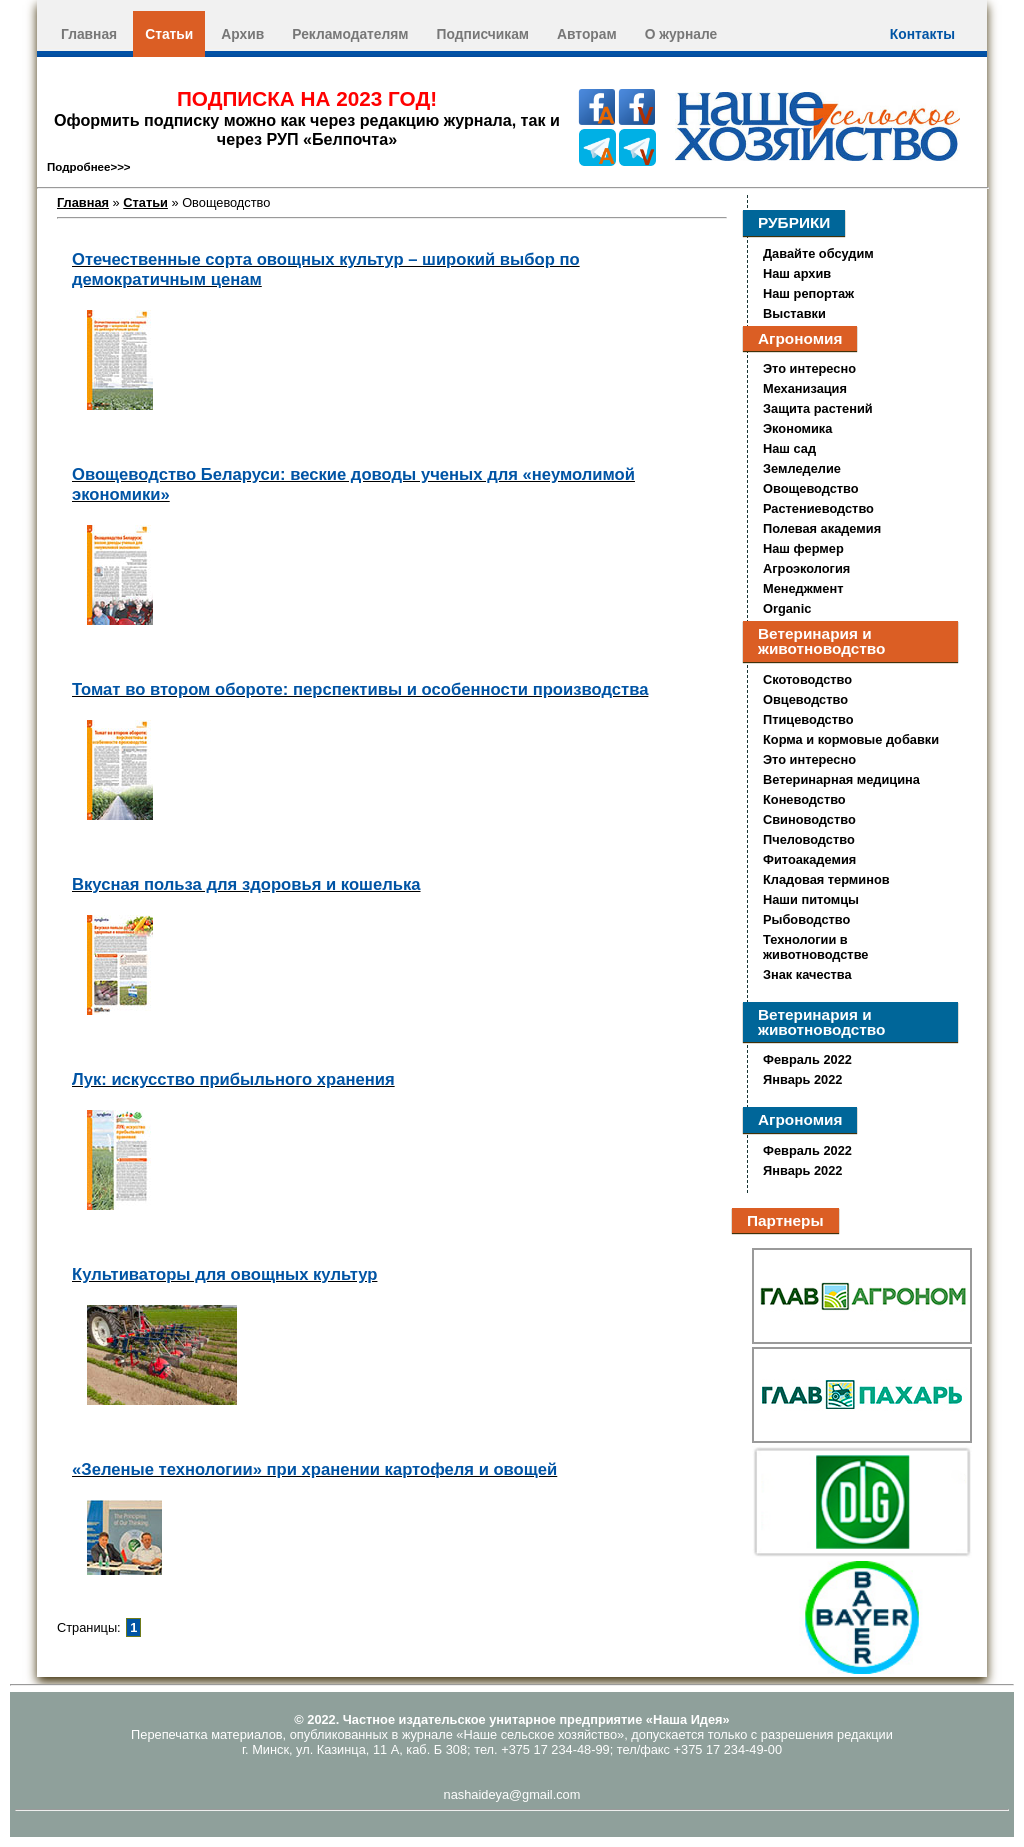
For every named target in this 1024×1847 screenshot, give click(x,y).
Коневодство (804, 799)
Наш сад (789, 448)
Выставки (794, 313)
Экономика (797, 428)
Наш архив (797, 273)
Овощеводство (811, 488)
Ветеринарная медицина (841, 779)
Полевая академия (822, 528)
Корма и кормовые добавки (851, 739)
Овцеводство (805, 699)
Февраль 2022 (807, 1059)
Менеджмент (803, 588)
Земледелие (802, 468)
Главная (89, 34)
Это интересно (809, 368)
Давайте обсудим (818, 253)
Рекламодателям (350, 34)
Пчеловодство (809, 839)
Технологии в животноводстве (815, 947)
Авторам (587, 34)
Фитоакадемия (809, 859)
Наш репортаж (808, 293)
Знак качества (807, 974)
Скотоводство (807, 679)
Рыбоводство (806, 919)
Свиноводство (809, 819)
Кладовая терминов (826, 879)
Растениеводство (818, 508)
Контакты (922, 34)
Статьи (169, 34)
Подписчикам (483, 34)
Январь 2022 (802, 1079)
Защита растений (818, 408)
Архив (242, 34)
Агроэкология (806, 568)
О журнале (681, 34)
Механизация (805, 388)
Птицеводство (808, 719)
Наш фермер (803, 548)
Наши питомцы (811, 899)
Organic (787, 608)
